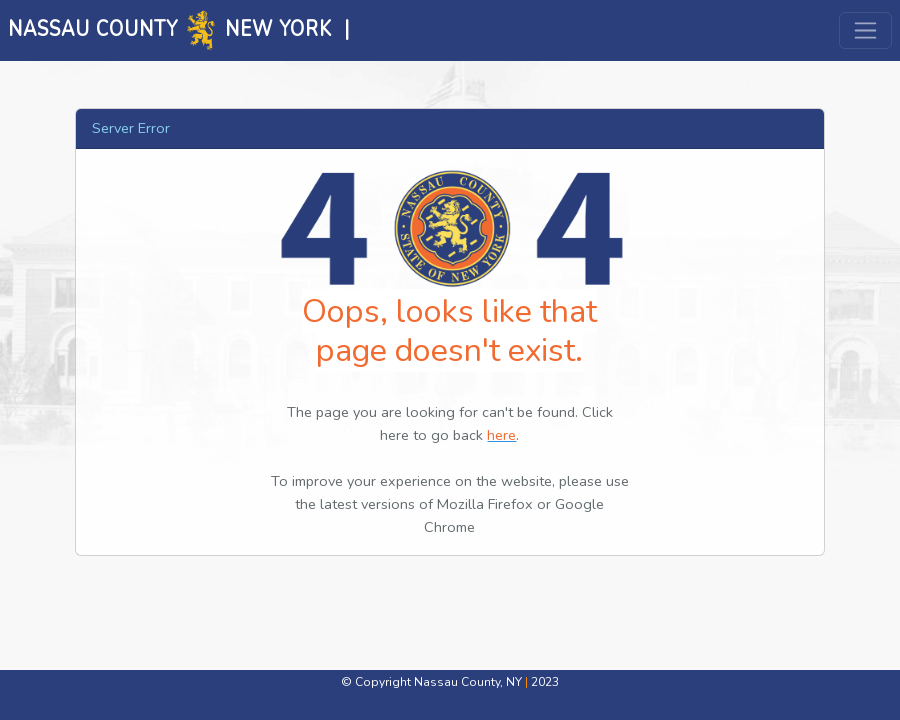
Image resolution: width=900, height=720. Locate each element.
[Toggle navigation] (865, 30)
